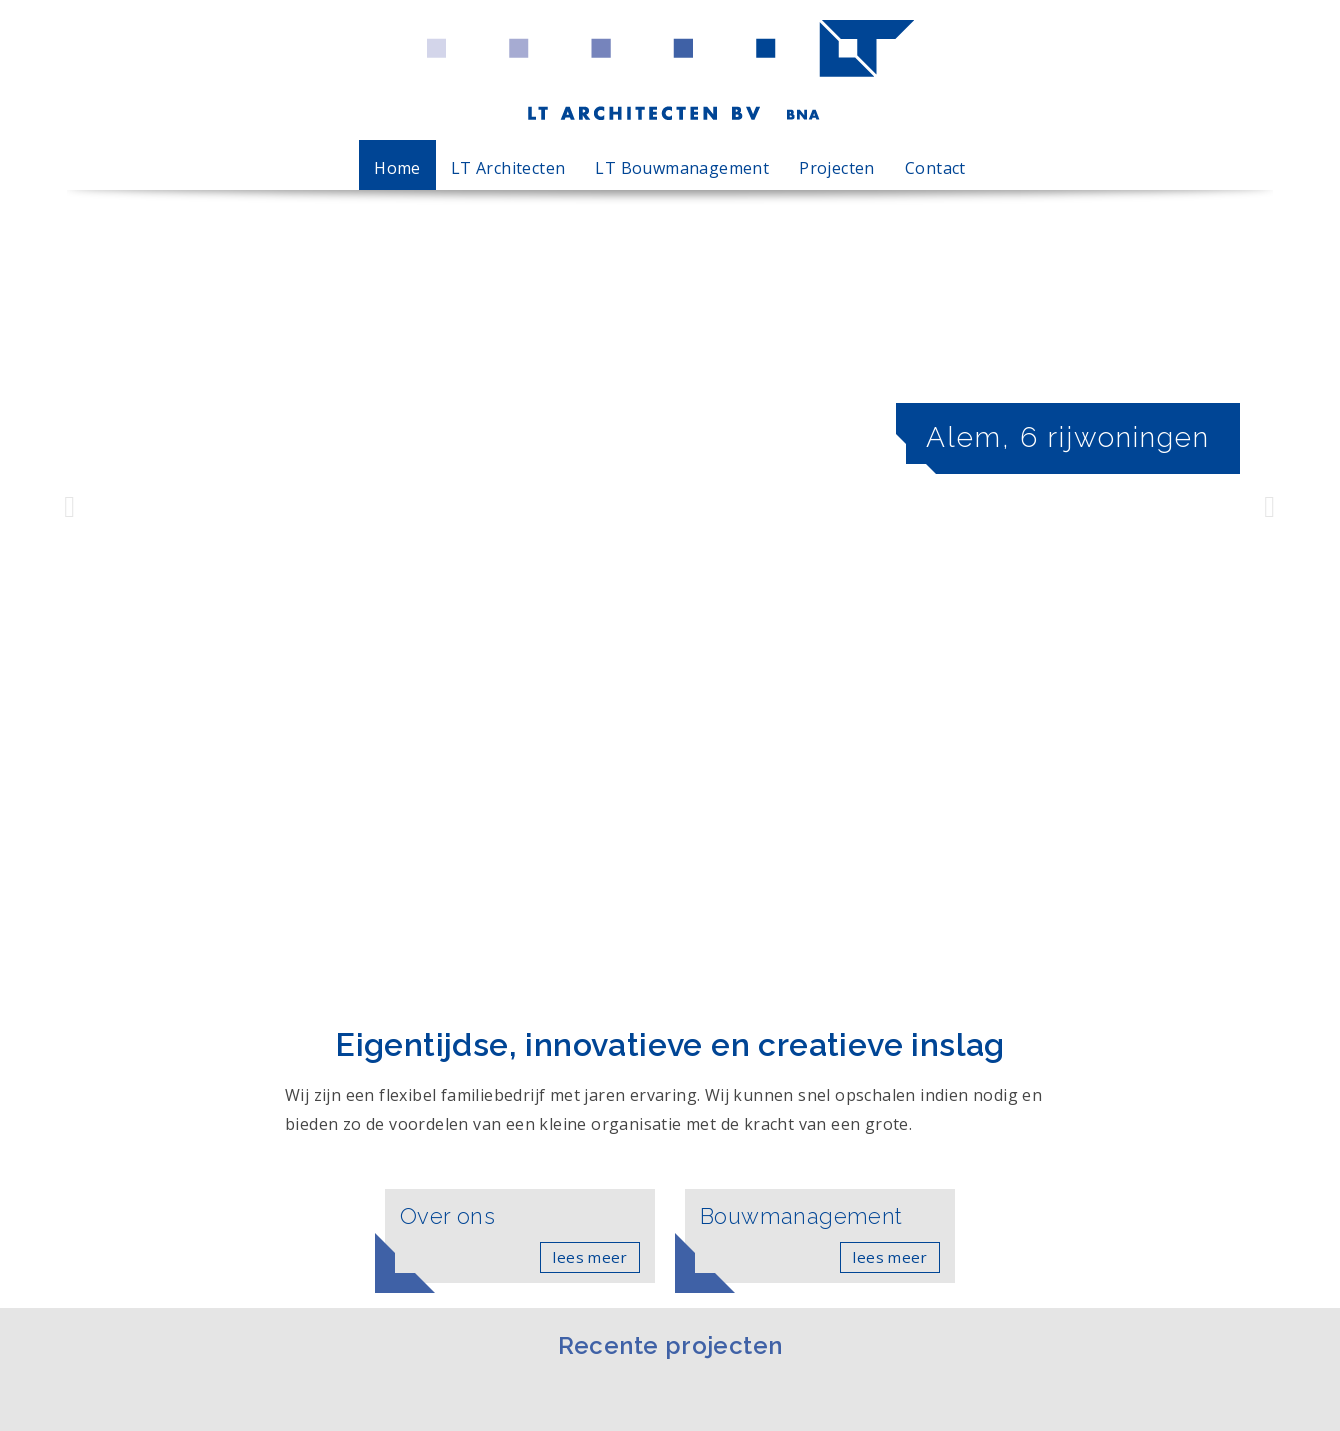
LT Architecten (508, 168)
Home (397, 168)
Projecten (837, 168)
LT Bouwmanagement (682, 168)
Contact (935, 168)
